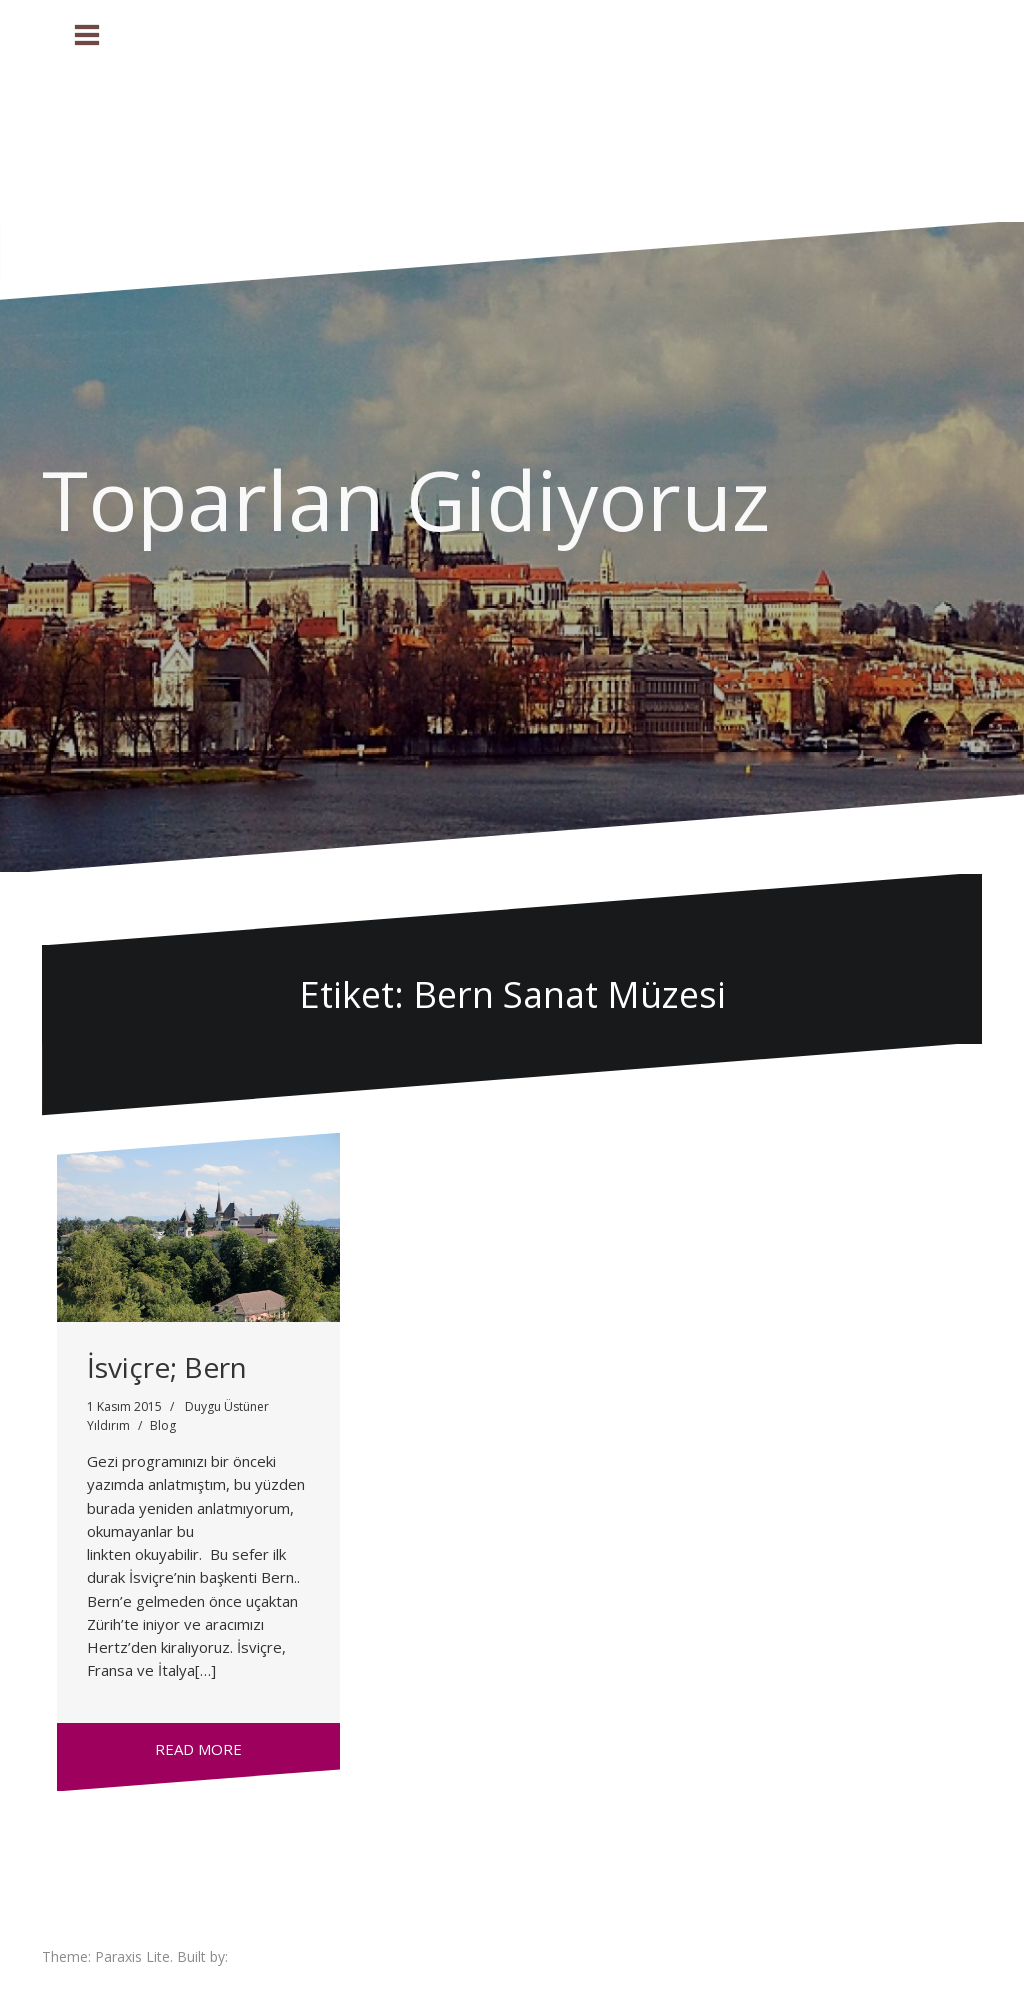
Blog (163, 1425)
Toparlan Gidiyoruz (406, 499)
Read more (198, 1749)
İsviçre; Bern (167, 1367)
